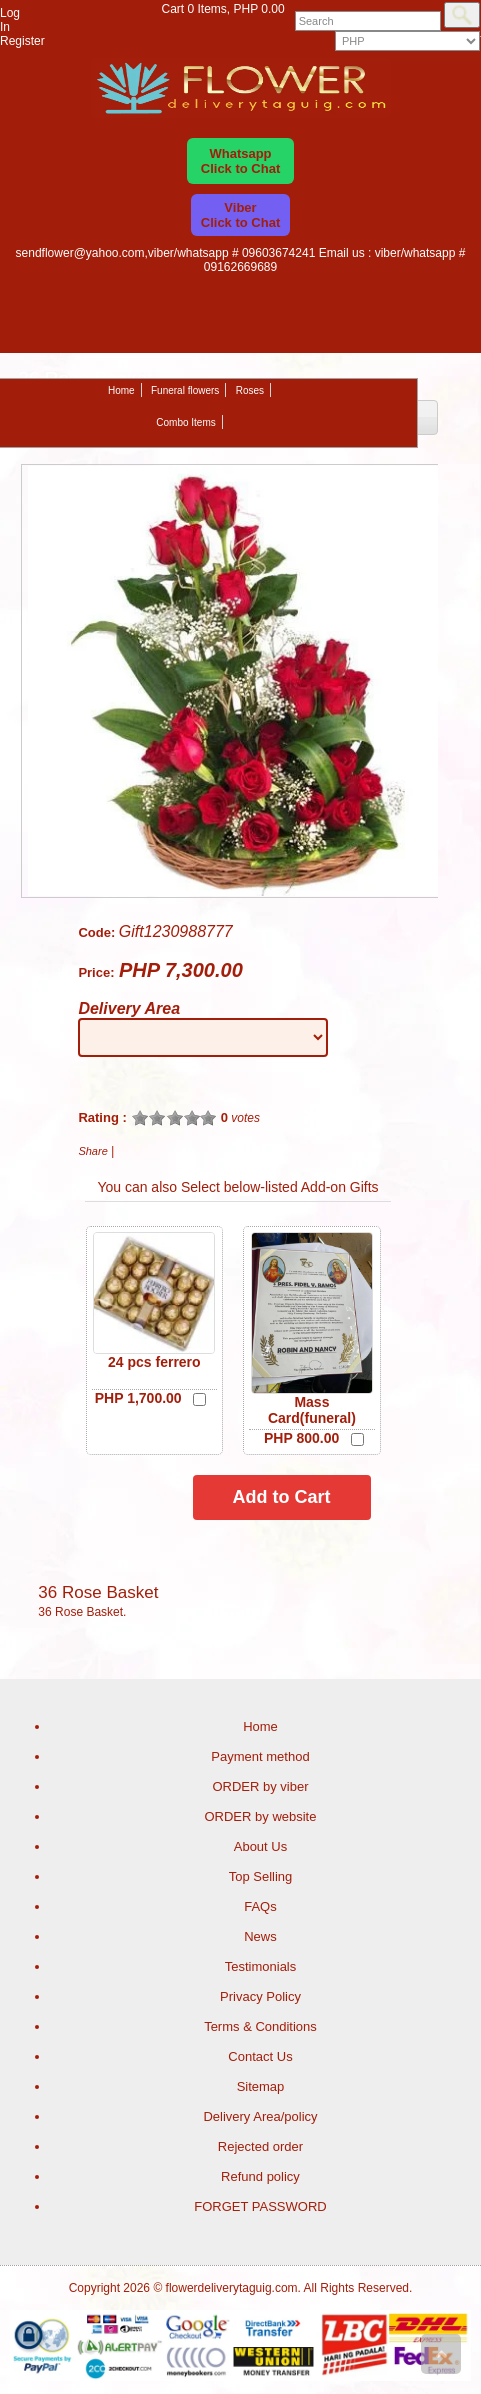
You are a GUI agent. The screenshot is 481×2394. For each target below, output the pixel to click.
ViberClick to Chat (240, 215)
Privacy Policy (260, 1996)
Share (92, 1151)
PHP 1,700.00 (138, 1398)
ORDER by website (260, 1816)
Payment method (260, 1756)
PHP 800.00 (301, 1438)
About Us (260, 1846)
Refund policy (260, 2176)
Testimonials (261, 1966)
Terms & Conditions (260, 2026)
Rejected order (260, 2146)
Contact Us (260, 2056)
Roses (250, 390)
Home (121, 390)
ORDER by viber (260, 1786)
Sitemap (261, 2086)
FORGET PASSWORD (260, 2206)
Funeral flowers (185, 390)
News (260, 1936)
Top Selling (261, 1876)
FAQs (260, 1906)
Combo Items (185, 422)
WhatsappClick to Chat (240, 161)
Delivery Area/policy (260, 2116)
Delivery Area (129, 1008)
